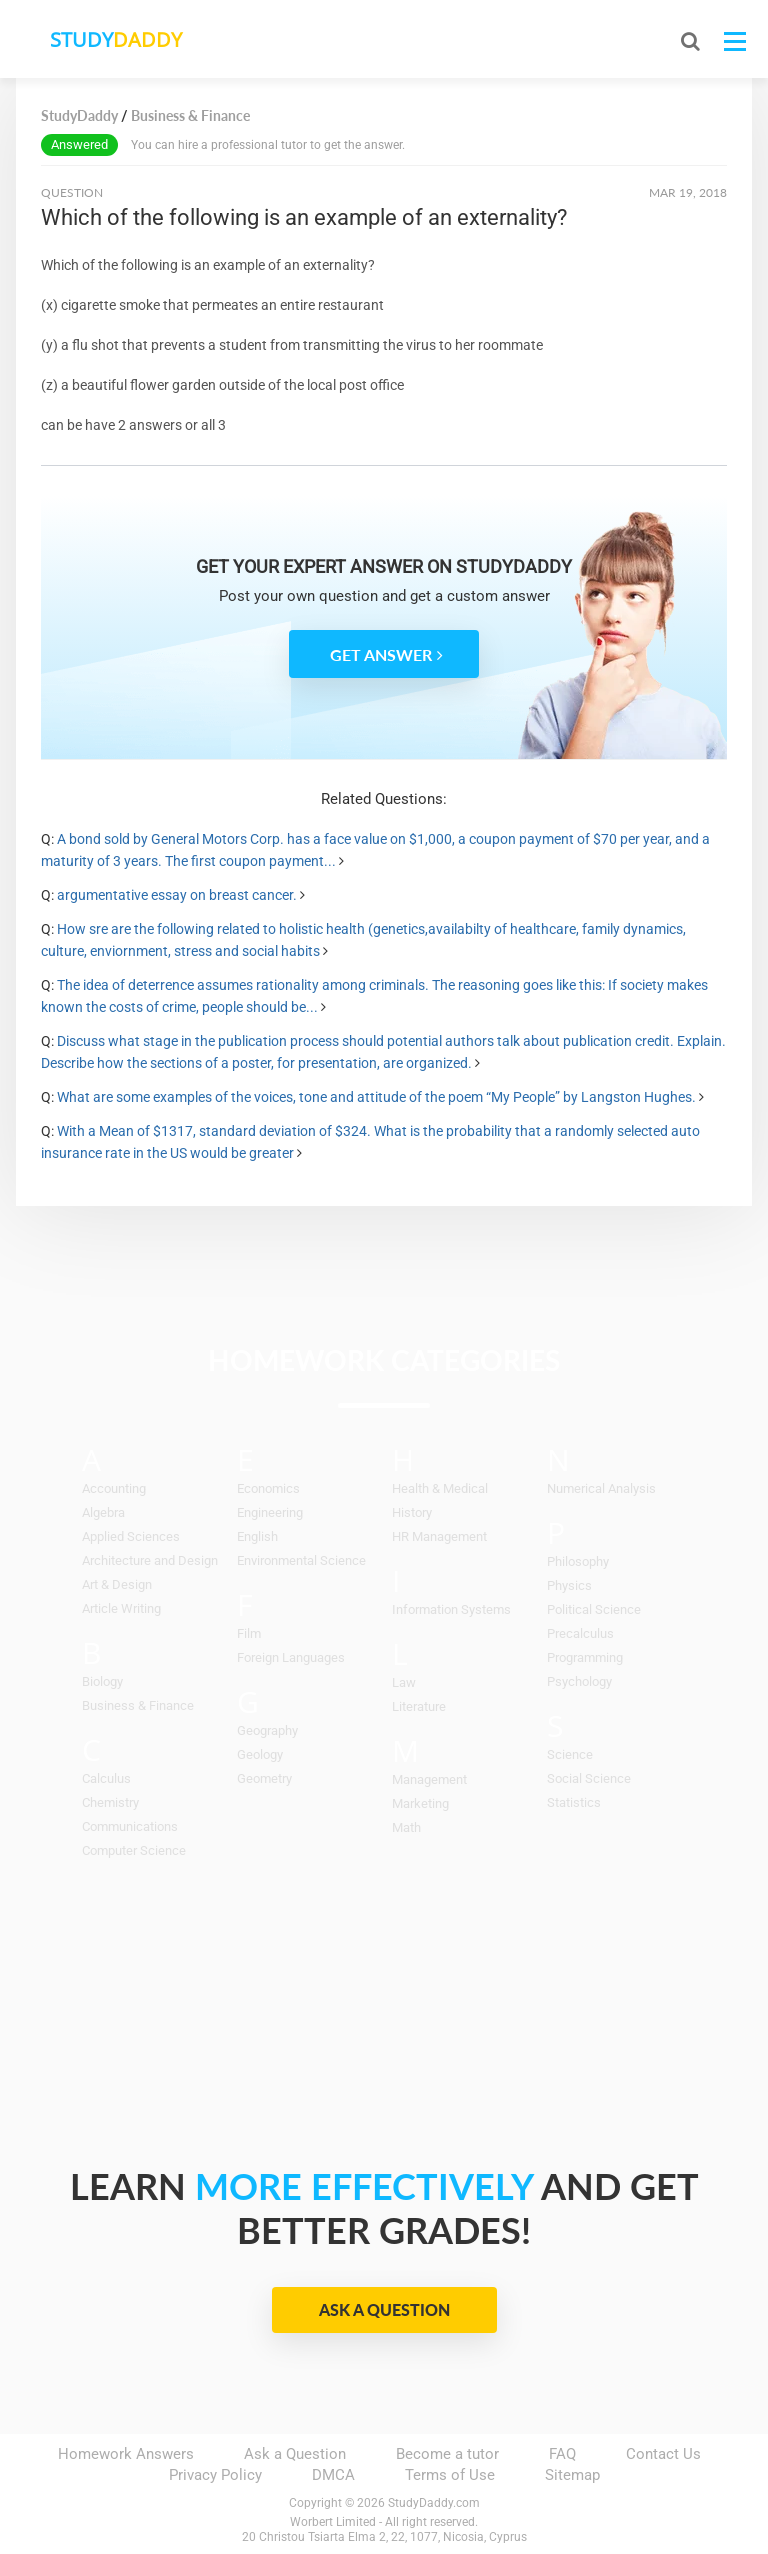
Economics (268, 1488)
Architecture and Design (150, 1560)
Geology (260, 1754)
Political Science (594, 1609)
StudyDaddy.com (434, 2503)
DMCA (333, 2475)
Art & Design (117, 1584)
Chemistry (110, 1802)
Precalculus (580, 1633)
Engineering (270, 1512)
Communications (130, 1826)
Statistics (574, 1802)
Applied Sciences (131, 1536)
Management (429, 1779)
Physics (569, 1585)
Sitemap (572, 2475)
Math (406, 1827)
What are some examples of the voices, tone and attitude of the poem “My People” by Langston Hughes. (376, 1097)
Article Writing (121, 1608)
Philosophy (578, 1561)
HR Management (439, 1536)
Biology (102, 1681)
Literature (419, 1706)
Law (404, 1682)
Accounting (114, 1488)
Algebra (103, 1512)
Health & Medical (440, 1488)
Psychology (579, 1681)
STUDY (122, 39)
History (412, 1512)
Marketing (420, 1803)
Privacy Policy (215, 2475)
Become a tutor (447, 2454)
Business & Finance (138, 1705)
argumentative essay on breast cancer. (177, 895)
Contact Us (663, 2454)
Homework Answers (126, 2454)
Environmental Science (301, 1560)
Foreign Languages (291, 1657)
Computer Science (134, 1850)
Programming (585, 1657)
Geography (267, 1730)
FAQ (562, 2454)
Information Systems (451, 1609)
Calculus (106, 1778)
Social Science (589, 1778)
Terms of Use (450, 2475)
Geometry (264, 1778)
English (257, 1536)
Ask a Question (384, 2309)
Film (249, 1633)
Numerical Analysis (601, 1488)
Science (570, 1754)
